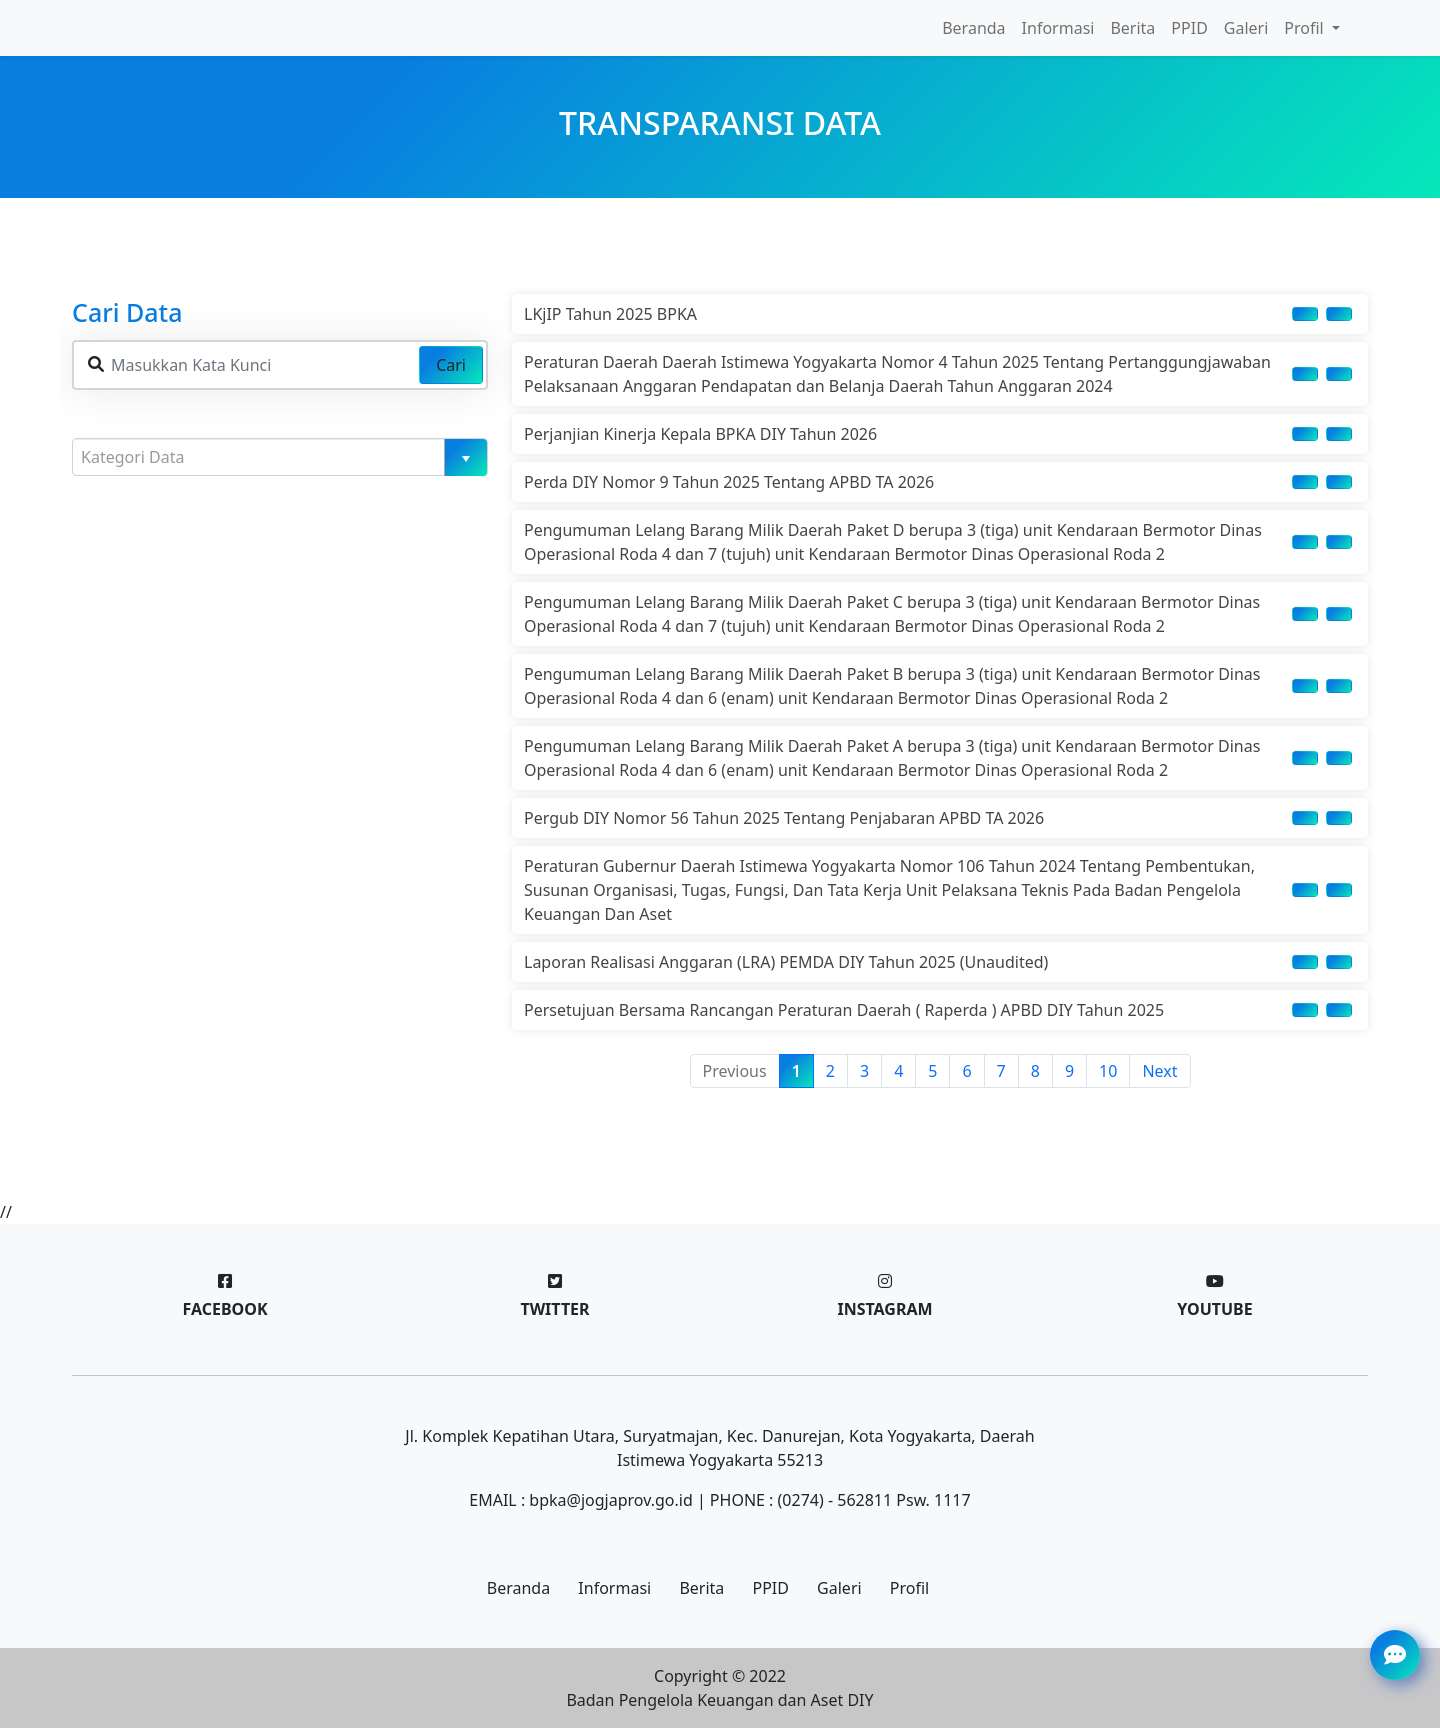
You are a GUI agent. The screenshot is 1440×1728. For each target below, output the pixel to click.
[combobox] (280, 457)
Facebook (224, 1309)
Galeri (1246, 28)
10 (1108, 1071)
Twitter (554, 1309)
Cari (451, 365)
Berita (1132, 28)
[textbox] (272, 457)
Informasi (1058, 28)
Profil (909, 1588)
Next (1159, 1071)
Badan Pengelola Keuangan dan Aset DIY (719, 1700)
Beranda (973, 28)
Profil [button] (1306, 28)
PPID (1189, 28)
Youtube (1214, 1309)
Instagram (884, 1309)
